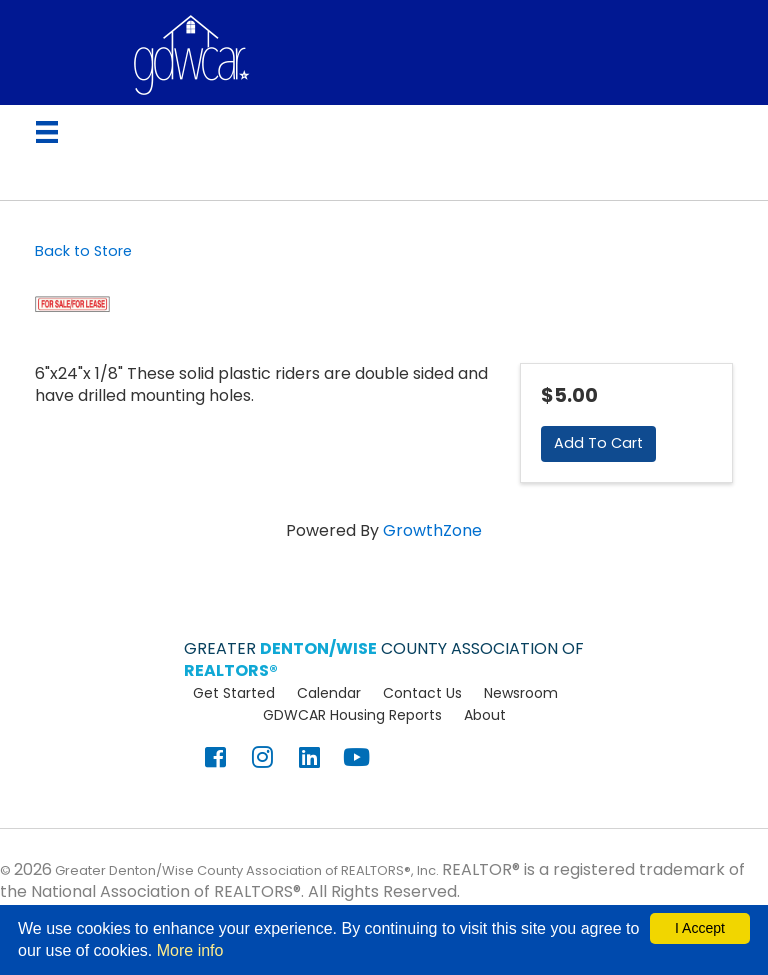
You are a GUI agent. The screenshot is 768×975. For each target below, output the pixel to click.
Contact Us (422, 693)
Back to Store (83, 251)
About (485, 715)
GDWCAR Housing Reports (352, 715)
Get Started (234, 693)
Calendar (329, 693)
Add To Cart (598, 443)
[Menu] (47, 132)
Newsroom (521, 693)
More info (190, 950)
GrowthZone (432, 530)
